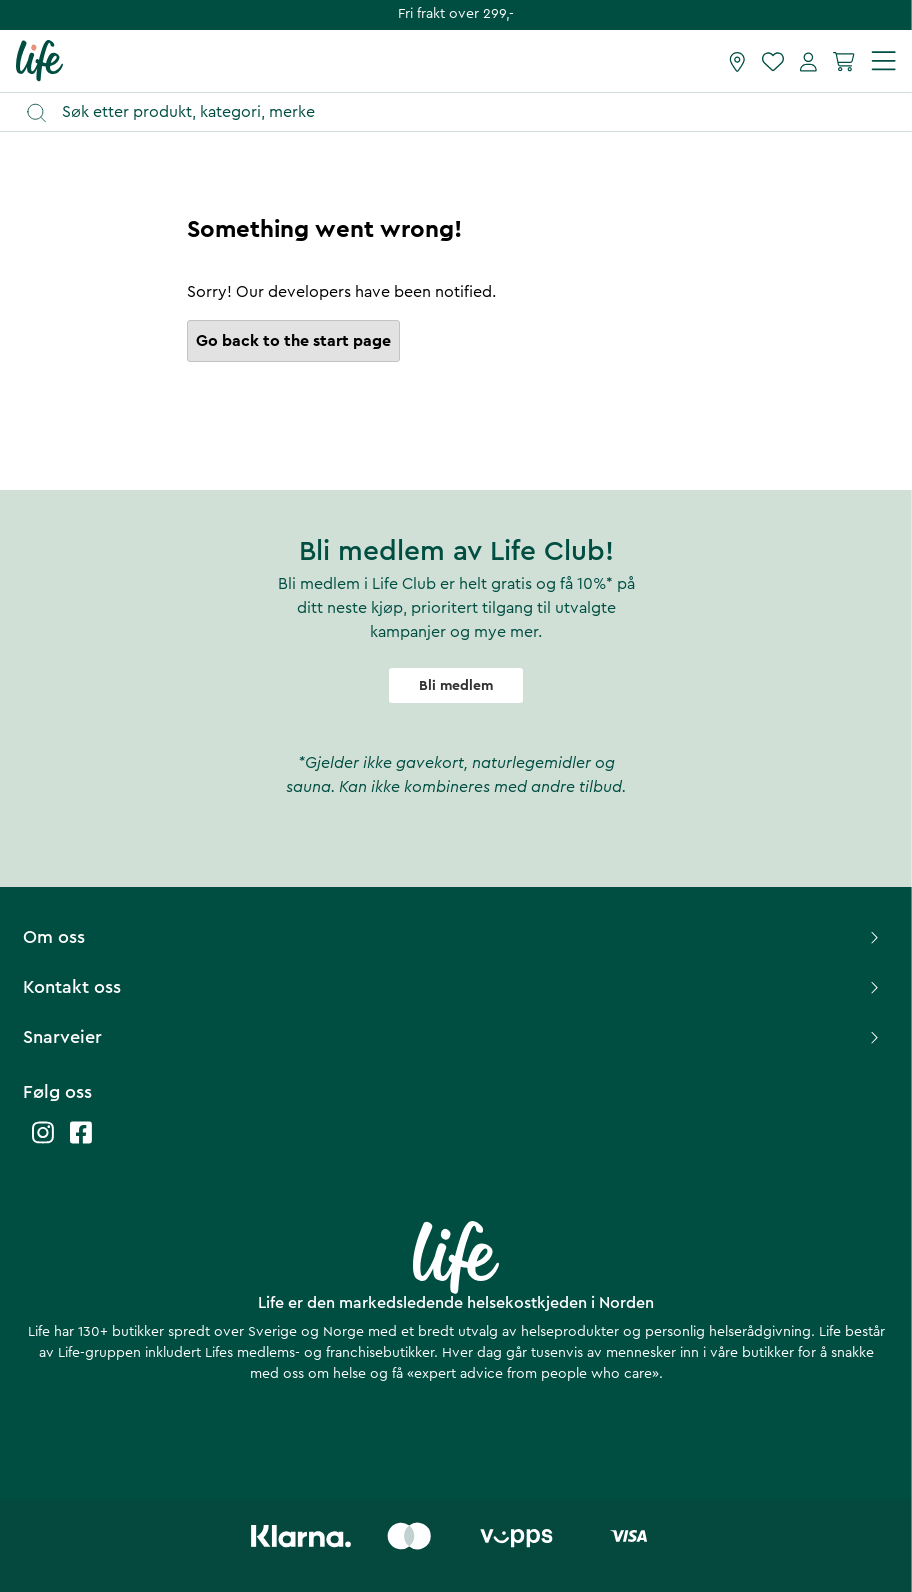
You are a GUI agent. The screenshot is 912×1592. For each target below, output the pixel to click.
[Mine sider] (808, 61)
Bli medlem (456, 686)
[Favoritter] (773, 61)
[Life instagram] (43, 1142)
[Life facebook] (81, 1142)
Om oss (453, 937)
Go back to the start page (293, 341)
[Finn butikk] (737, 61)
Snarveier (453, 1037)
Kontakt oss (453, 987)
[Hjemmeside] (39, 60)
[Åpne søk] (465, 112)
